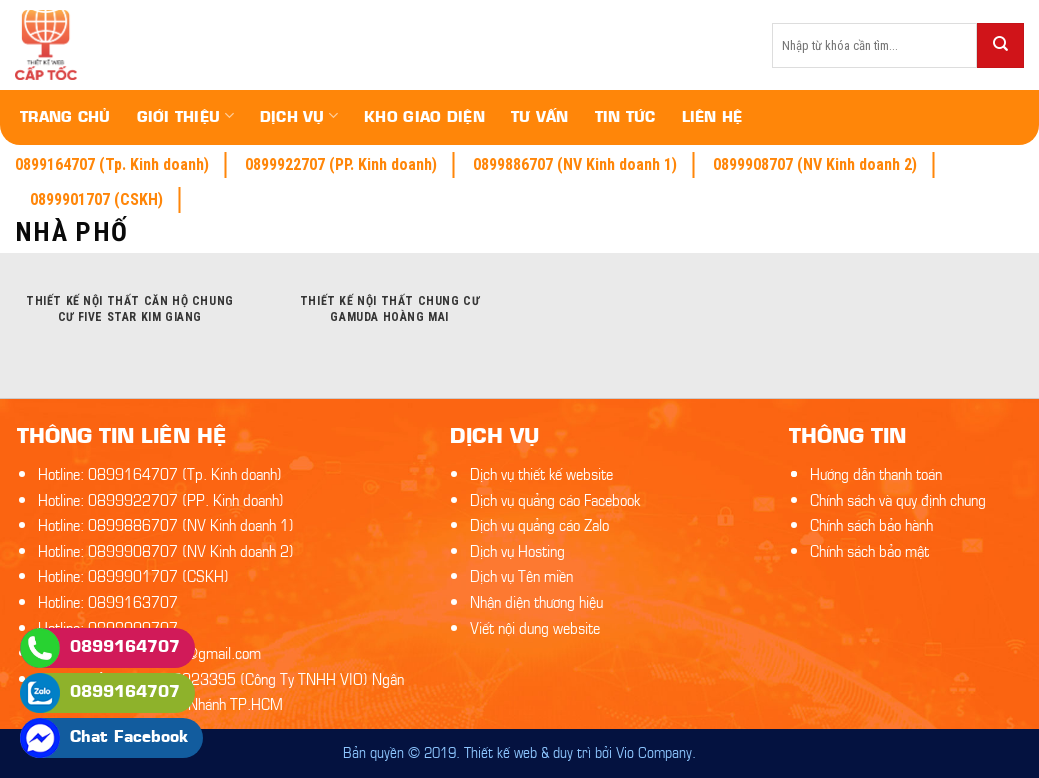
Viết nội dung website (535, 626)
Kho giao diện (424, 115)
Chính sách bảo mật (869, 549)
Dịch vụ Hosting (517, 549)
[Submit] (1000, 45)
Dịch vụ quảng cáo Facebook (555, 498)
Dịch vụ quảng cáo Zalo (539, 523)
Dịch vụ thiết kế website (541, 472)
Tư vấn (540, 115)
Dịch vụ (299, 116)
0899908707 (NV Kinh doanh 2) (815, 164)
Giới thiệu (185, 116)
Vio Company (654, 751)
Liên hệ (712, 115)
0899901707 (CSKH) (96, 199)
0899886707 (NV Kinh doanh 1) (575, 164)
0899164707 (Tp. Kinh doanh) (112, 164)
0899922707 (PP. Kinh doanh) (341, 164)
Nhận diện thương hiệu (536, 600)
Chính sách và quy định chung (898, 498)
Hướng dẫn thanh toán (876, 472)
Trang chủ (65, 115)
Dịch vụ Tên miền (521, 574)
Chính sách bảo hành (871, 523)
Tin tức (625, 115)
